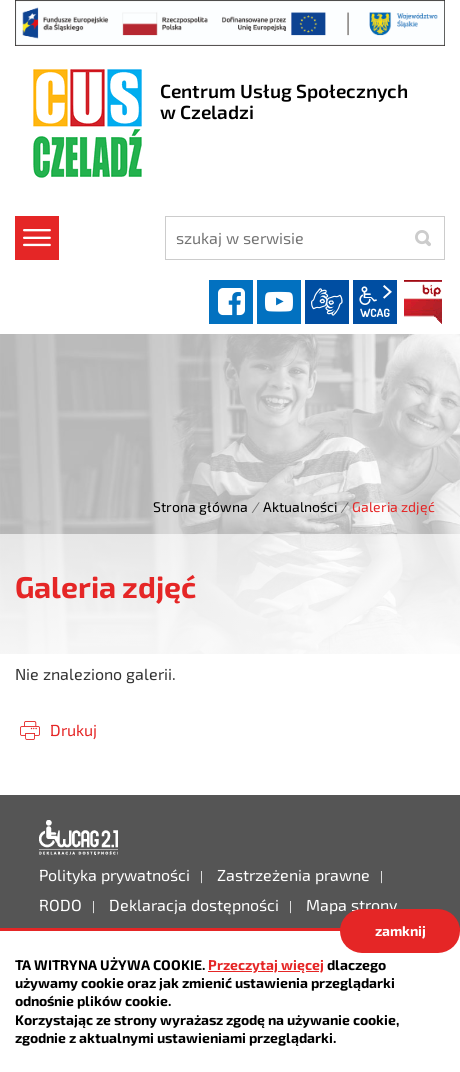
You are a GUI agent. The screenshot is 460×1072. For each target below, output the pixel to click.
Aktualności (300, 506)
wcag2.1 (375, 302)
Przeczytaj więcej (266, 964)
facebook (231, 302)
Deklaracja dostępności (79, 838)
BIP (423, 302)
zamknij (400, 930)
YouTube (279, 302)
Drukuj (73, 729)
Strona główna (200, 506)
